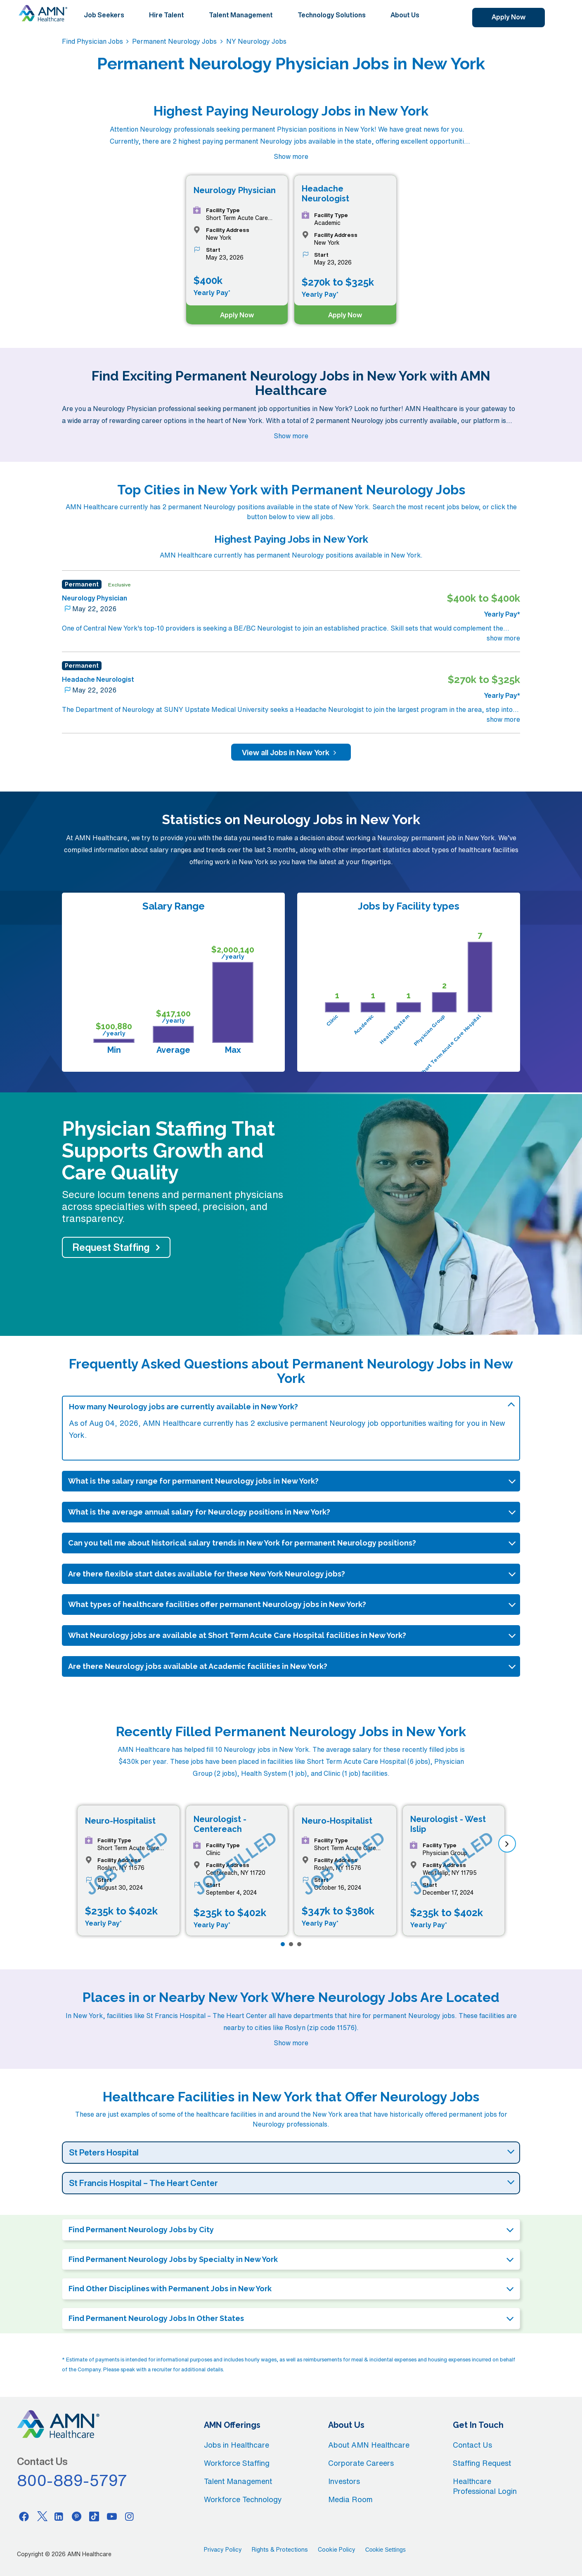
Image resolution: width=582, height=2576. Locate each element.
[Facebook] (24, 2516)
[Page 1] (283, 1944)
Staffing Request (482, 2463)
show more (503, 638)
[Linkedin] (59, 2516)
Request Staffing (111, 1247)
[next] (507, 1844)
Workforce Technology (243, 2499)
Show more (291, 156)
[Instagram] (130, 2516)
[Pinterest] (77, 2516)
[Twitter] (42, 2516)
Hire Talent (166, 15)
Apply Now (508, 17)
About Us (404, 15)
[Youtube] (112, 2516)
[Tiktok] (94, 2516)
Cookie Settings (385, 2549)
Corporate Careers (361, 2463)
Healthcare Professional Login (485, 2486)
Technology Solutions (332, 15)
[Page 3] (299, 1944)
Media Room (350, 2499)
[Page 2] (291, 1944)
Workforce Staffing (237, 2463)
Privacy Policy (223, 2549)
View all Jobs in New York (291, 752)
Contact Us (472, 2444)
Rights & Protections (280, 2549)
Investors (344, 2481)
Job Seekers (104, 15)
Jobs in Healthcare (236, 2444)
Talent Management (241, 15)
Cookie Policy (336, 2549)
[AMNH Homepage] (43, 13)
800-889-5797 (72, 2480)
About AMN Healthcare (368, 2444)
